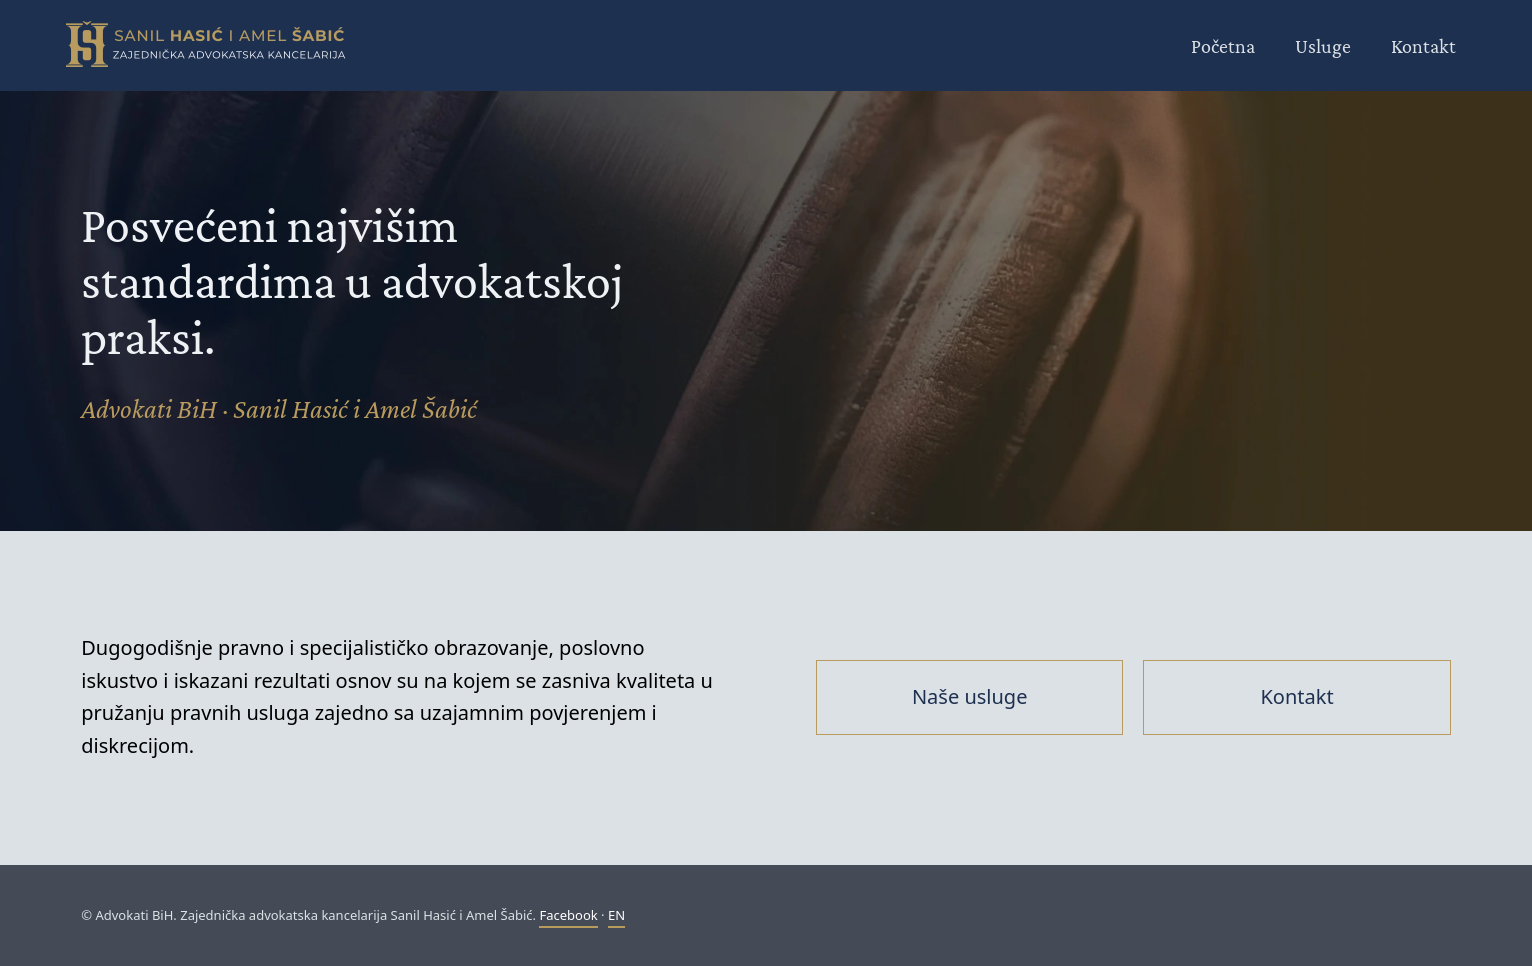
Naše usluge (970, 696)
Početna (1223, 46)
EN (616, 915)
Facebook (568, 915)
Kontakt (1423, 46)
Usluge (1323, 46)
